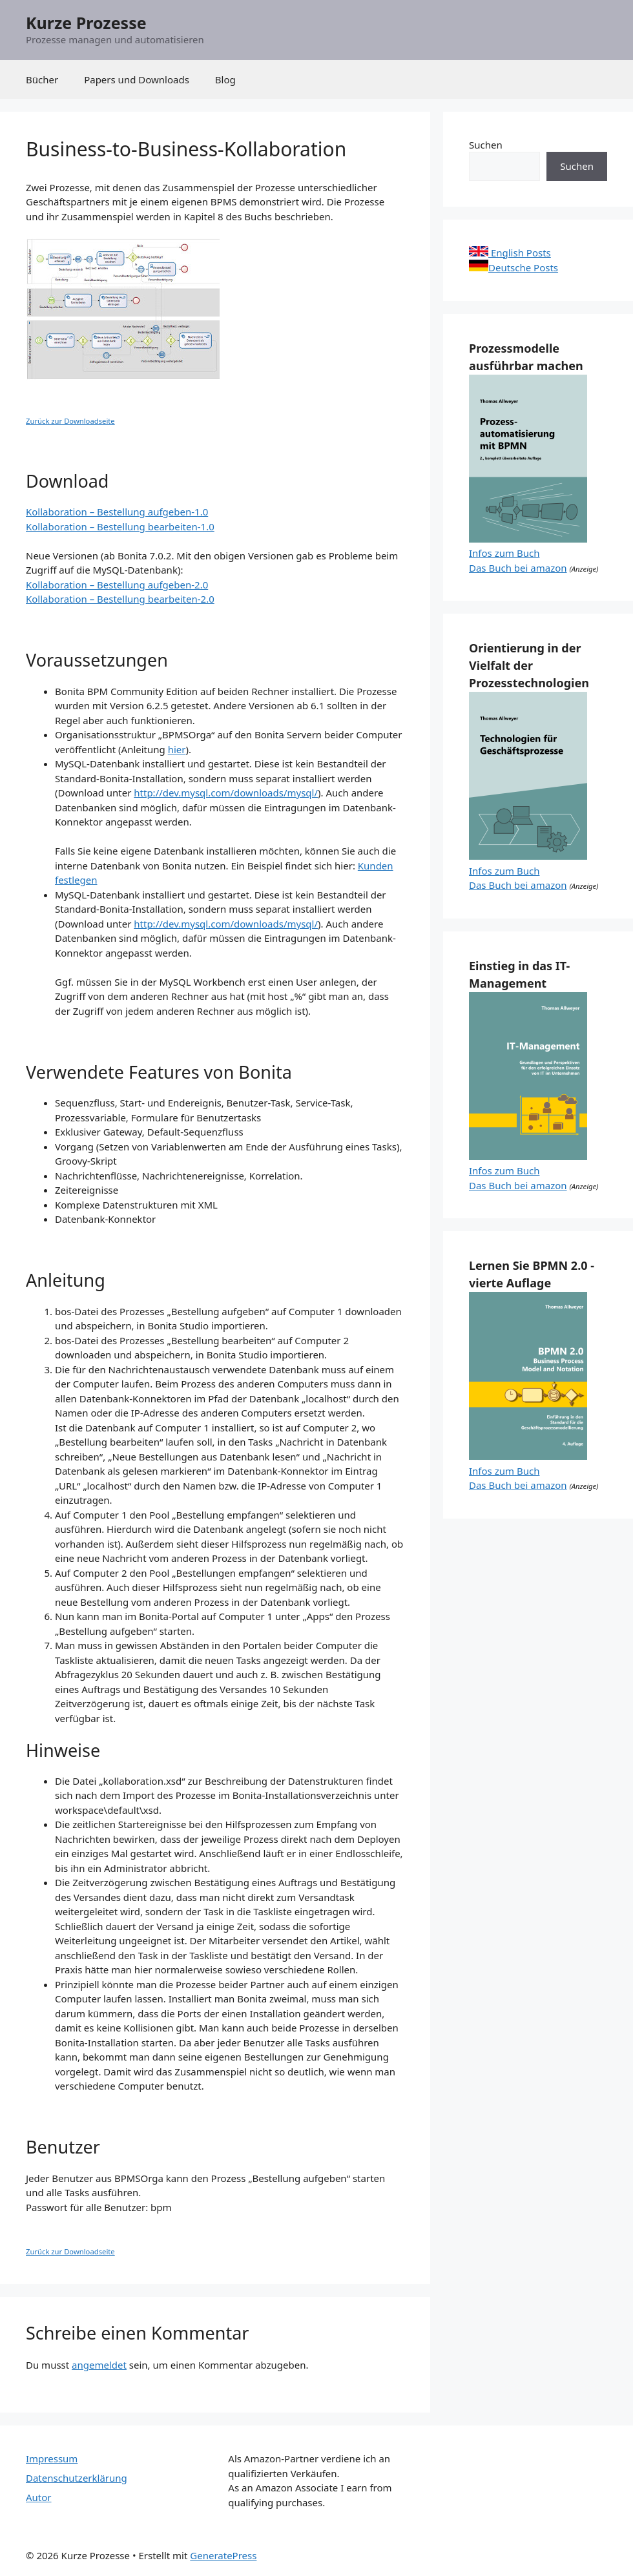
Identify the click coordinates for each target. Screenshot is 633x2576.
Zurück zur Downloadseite (70, 421)
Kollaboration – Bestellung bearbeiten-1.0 (120, 526)
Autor (39, 2497)
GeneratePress (223, 2555)
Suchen (486, 144)
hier (177, 749)
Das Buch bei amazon (518, 567)
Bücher (42, 79)
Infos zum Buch (504, 552)
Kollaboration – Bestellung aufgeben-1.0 (117, 511)
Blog (225, 79)
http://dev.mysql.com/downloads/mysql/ (226, 792)
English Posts (510, 252)
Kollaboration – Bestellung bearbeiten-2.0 (120, 598)
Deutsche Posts (513, 267)
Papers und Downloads (136, 79)
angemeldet (99, 2364)
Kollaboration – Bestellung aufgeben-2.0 (117, 584)
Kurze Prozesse (86, 23)
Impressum (52, 2458)
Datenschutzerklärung (76, 2477)
